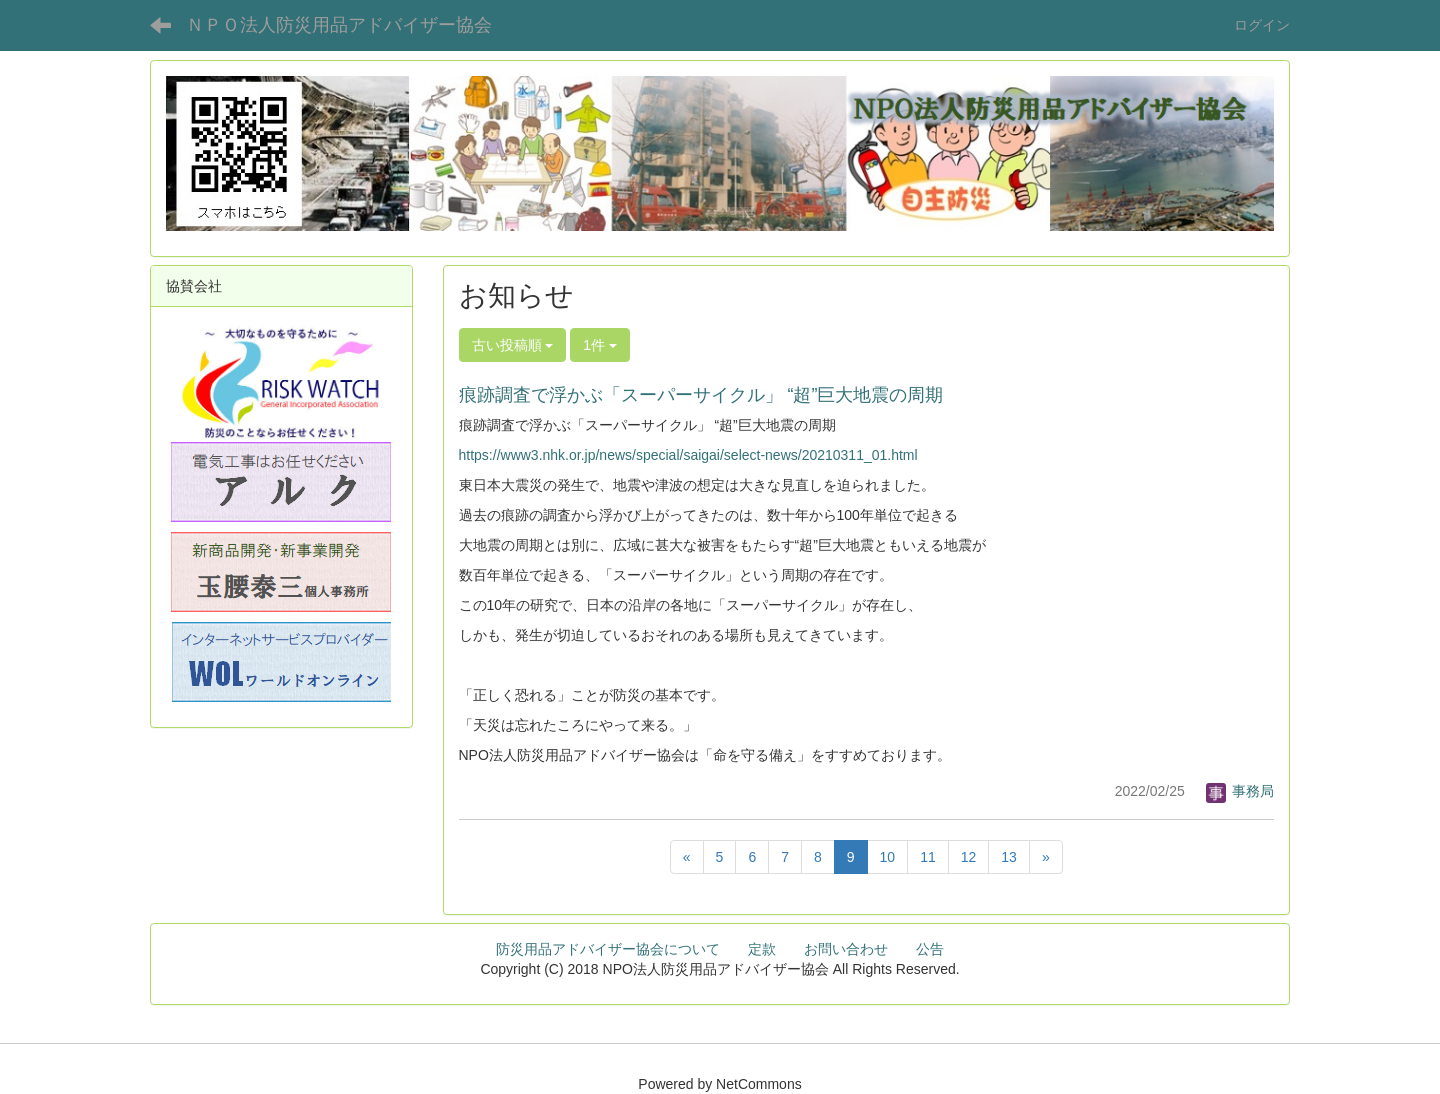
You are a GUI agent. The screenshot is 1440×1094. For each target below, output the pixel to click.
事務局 (1240, 791)
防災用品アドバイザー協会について (608, 949)
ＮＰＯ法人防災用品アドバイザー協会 (339, 25)
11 (928, 857)
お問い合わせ (846, 949)
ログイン (1262, 25)
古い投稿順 (513, 345)
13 (1009, 857)
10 (888, 857)
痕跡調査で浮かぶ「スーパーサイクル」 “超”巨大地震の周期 (701, 395)
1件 (600, 345)
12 (969, 857)
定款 (762, 949)
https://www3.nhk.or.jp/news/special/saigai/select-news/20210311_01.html (688, 455)
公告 (930, 949)
